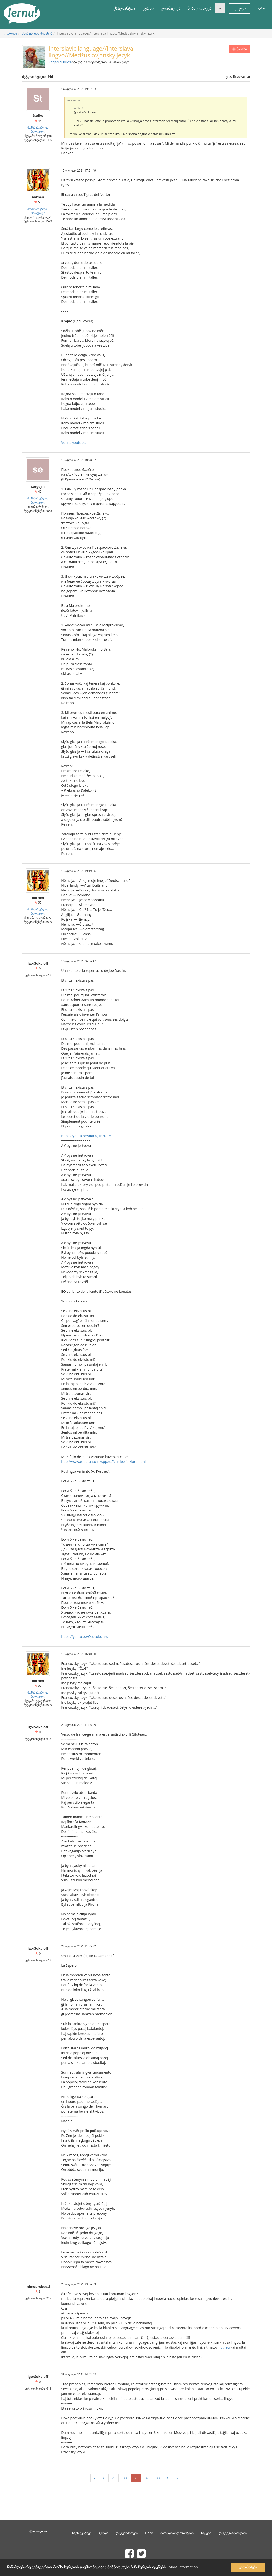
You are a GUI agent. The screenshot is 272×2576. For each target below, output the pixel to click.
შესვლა (239, 8)
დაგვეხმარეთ (127, 2533)
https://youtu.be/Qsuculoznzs (84, 1636)
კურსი (148, 8)
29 (113, 2478)
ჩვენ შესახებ (82, 2533)
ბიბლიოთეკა (200, 8)
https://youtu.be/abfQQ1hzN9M (86, 1136)
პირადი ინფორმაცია (177, 2533)
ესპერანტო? (124, 8)
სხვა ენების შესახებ (37, 33)
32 (147, 2478)
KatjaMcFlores (60, 62)
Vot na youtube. (73, 442)
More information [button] (183, 2567)
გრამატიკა (170, 8)
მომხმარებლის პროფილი (37, 129)
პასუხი (239, 49)
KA (261, 8)
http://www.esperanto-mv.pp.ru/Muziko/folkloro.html (103, 1461)
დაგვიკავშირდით (233, 2533)
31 (136, 2477)
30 (125, 2478)
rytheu (224, 2347)
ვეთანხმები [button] (248, 2567)
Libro (149, 2533)
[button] (220, 8)
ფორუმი (10, 33)
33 (158, 2478)
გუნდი (103, 2533)
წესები (206, 2533)
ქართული (38, 2531)
